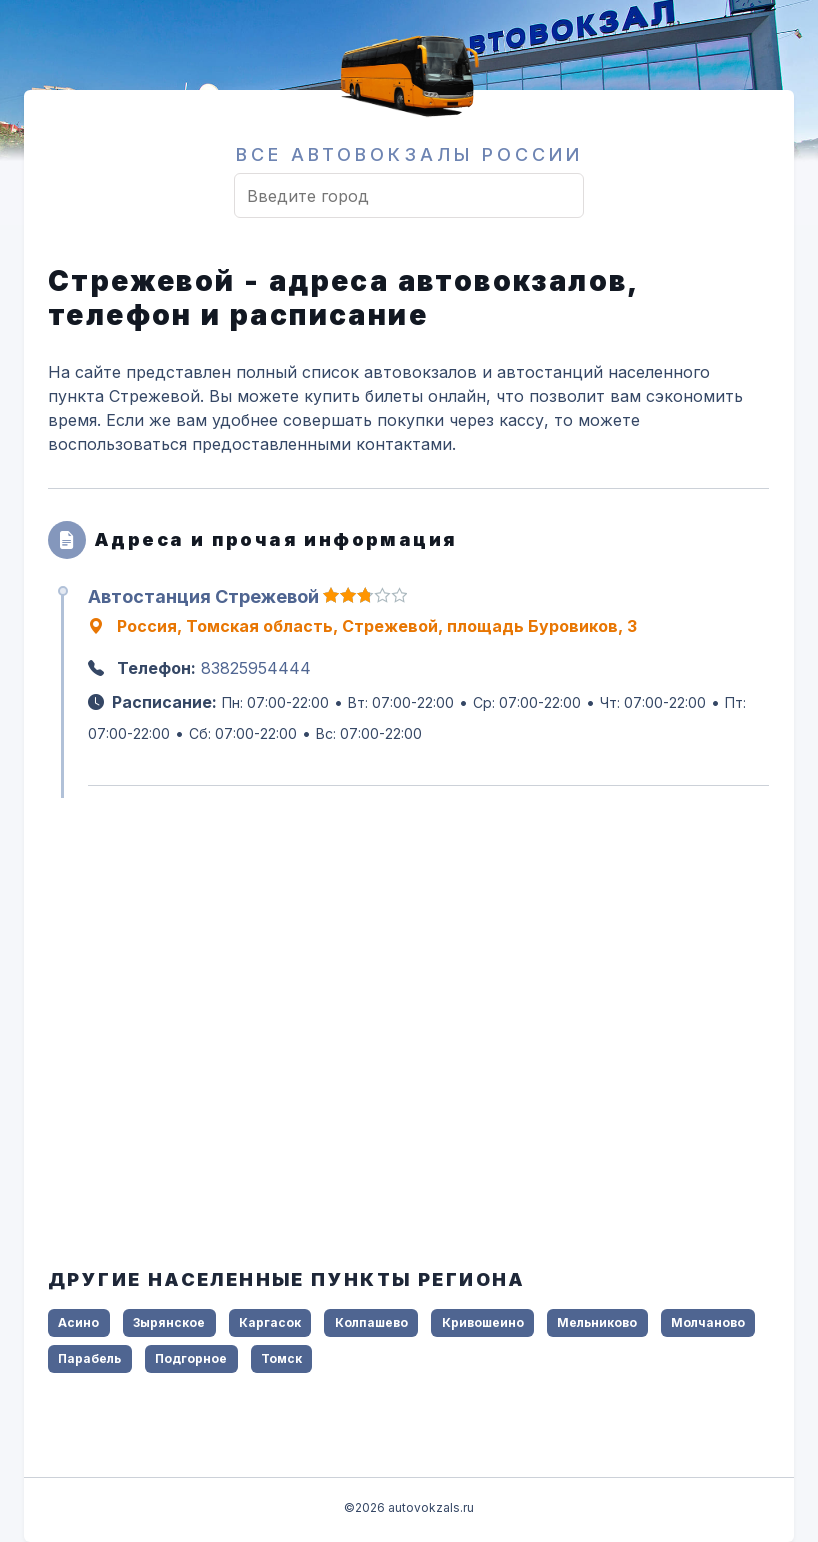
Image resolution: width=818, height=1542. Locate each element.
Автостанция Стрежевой (203, 596)
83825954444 (256, 668)
